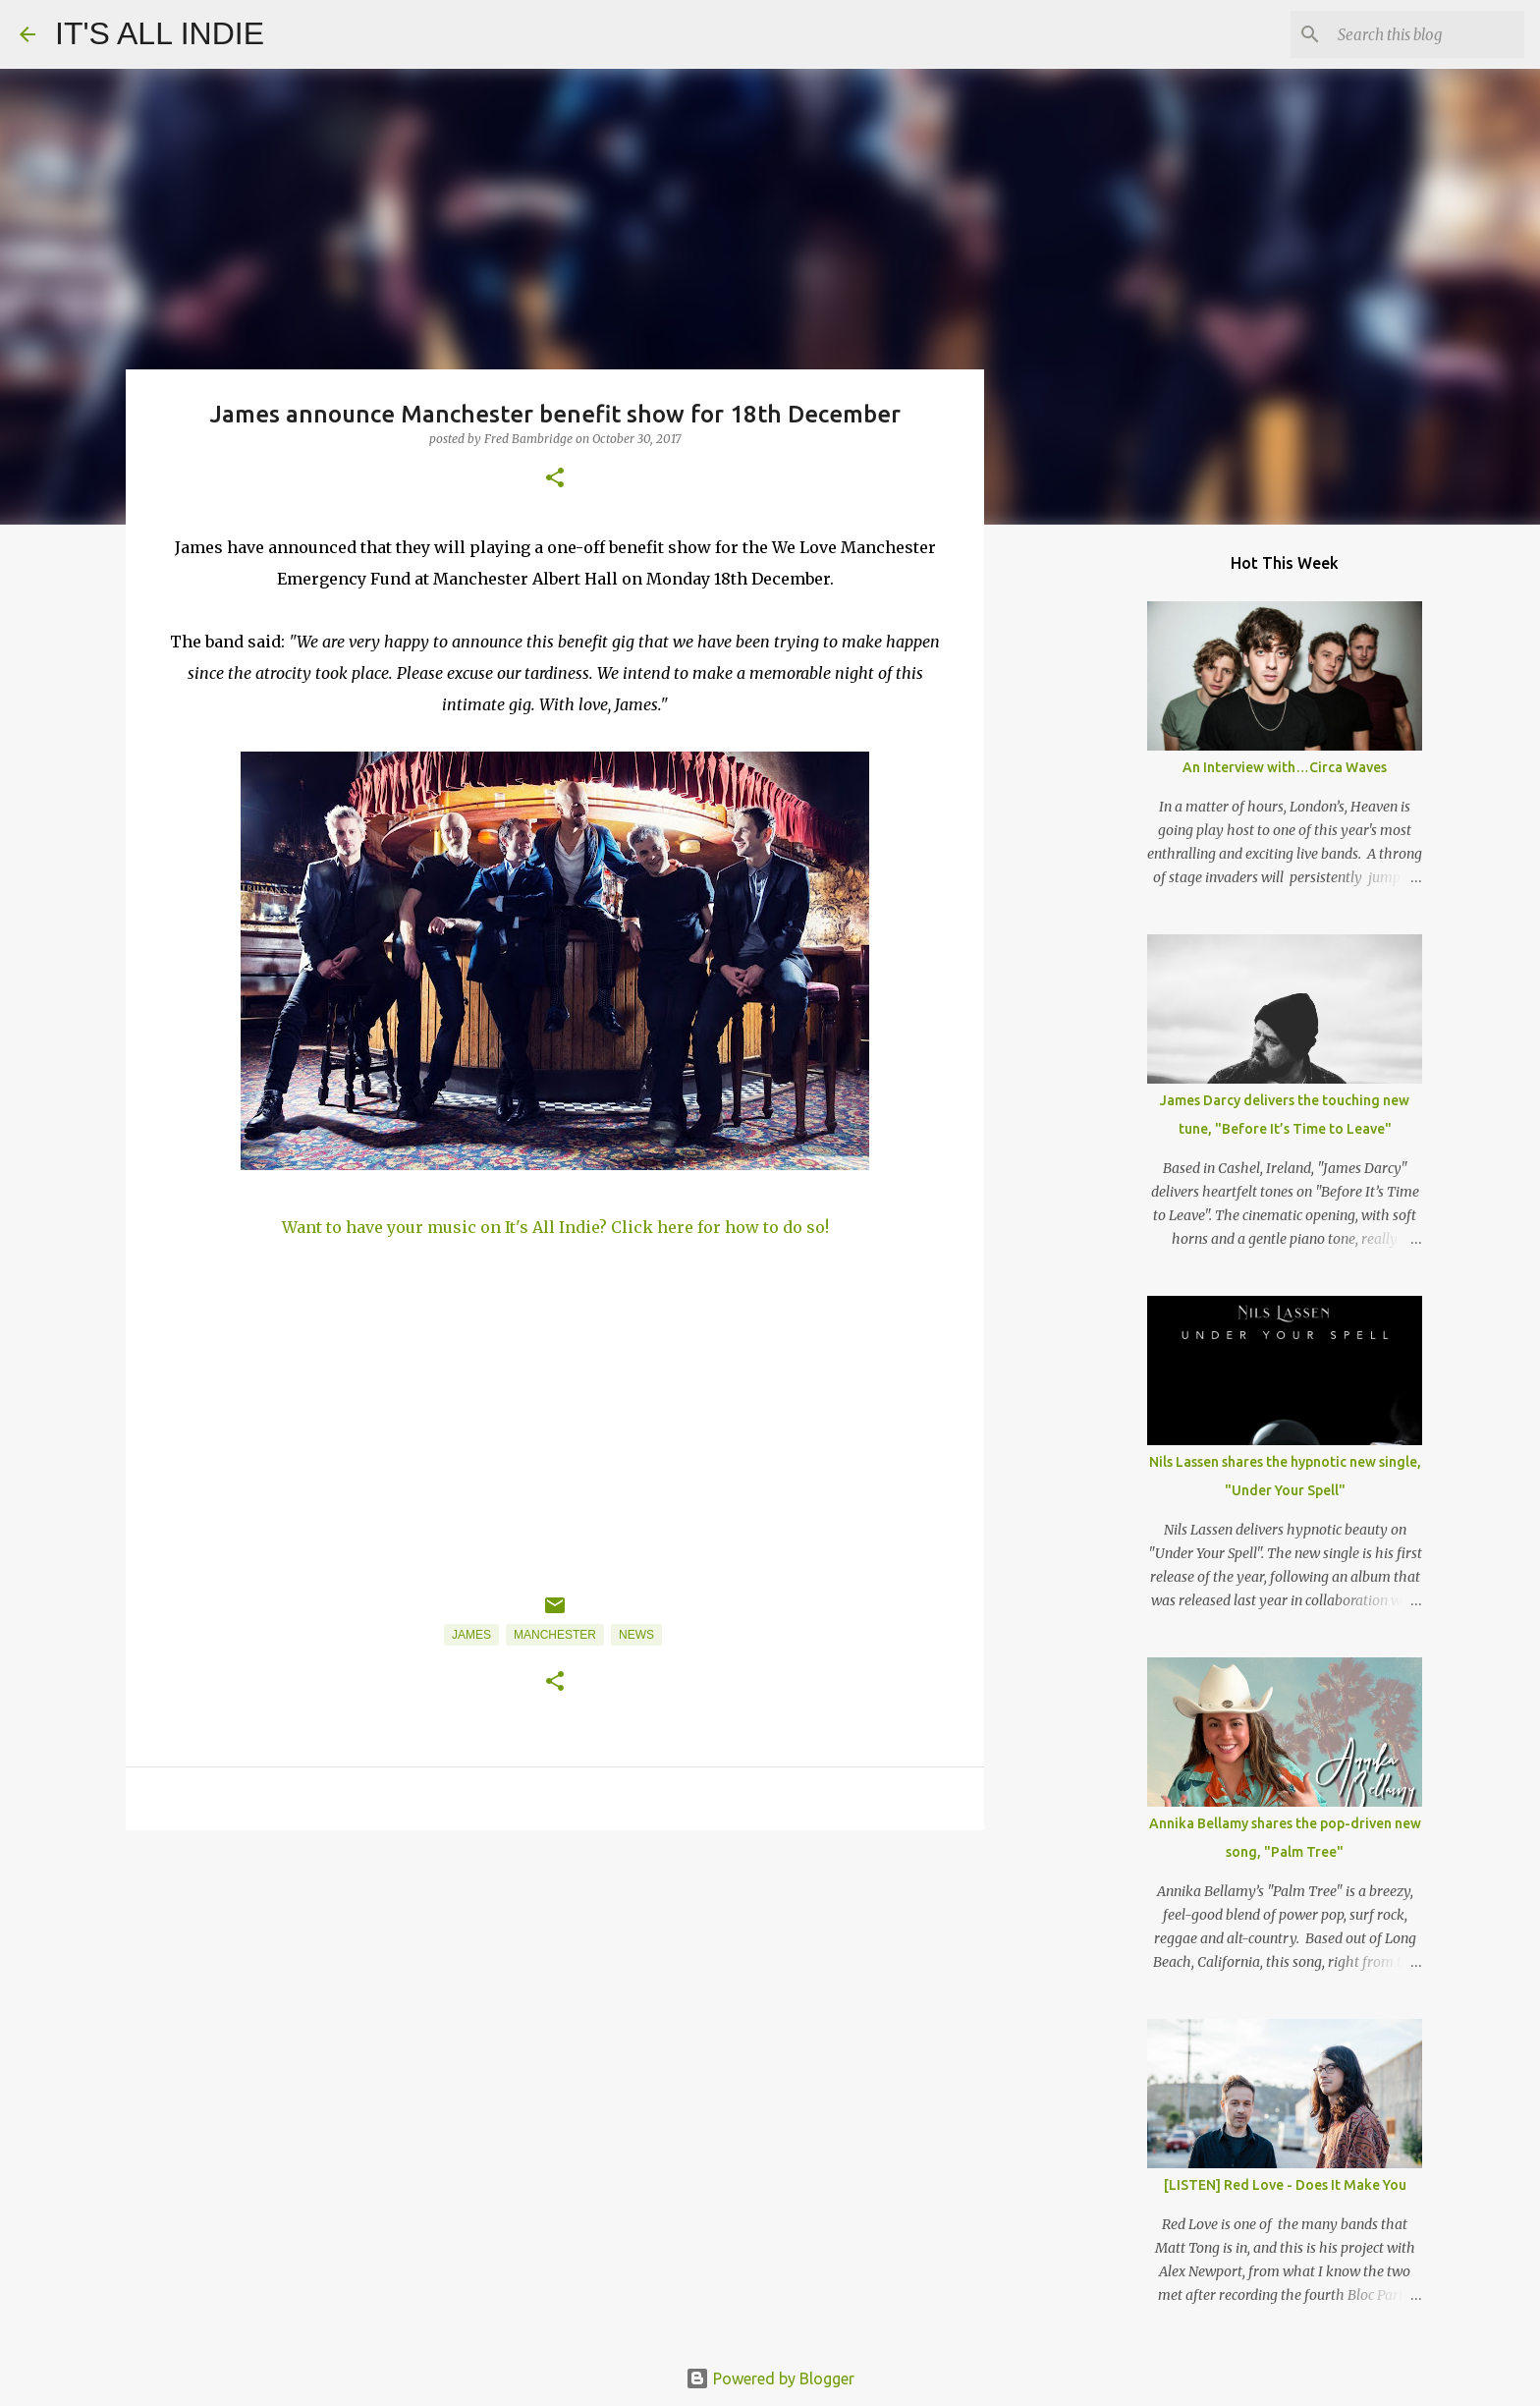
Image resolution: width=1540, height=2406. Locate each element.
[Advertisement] (555, 1997)
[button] (555, 479)
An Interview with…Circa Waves (1284, 767)
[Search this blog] (1421, 34)
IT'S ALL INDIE (159, 33)
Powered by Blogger (770, 2378)
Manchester (555, 1635)
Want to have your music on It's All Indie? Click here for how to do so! (555, 1227)
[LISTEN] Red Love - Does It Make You (1285, 2185)
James (471, 1635)
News (636, 1635)
